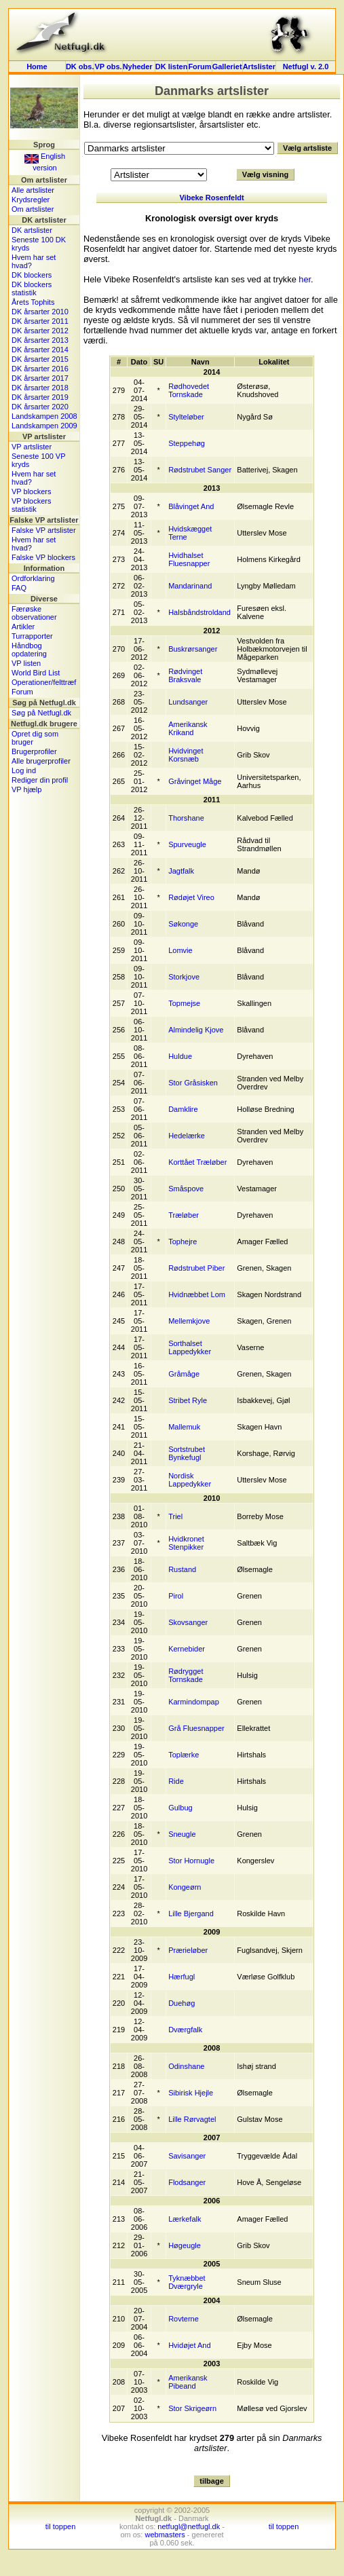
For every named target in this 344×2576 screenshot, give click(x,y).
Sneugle (181, 1834)
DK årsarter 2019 (40, 397)
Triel (175, 1516)
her (305, 279)
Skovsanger (188, 1622)
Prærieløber (188, 1950)
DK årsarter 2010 (40, 311)
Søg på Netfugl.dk (41, 713)
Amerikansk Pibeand (187, 2382)
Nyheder (139, 66)
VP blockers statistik (32, 505)
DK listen (171, 66)
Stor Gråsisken (193, 1083)
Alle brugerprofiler (41, 761)
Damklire (182, 1109)
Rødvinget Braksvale (185, 675)
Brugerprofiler (34, 751)
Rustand (182, 1569)
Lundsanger (188, 702)
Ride (176, 1781)
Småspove (186, 1188)
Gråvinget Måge (194, 781)
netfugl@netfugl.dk (188, 2526)
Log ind (24, 770)
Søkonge (183, 924)
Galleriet (227, 66)
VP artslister (32, 447)
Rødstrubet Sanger (199, 470)
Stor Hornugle (191, 1860)
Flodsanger (187, 2182)
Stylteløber (186, 417)
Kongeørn (184, 1887)
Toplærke (183, 1755)
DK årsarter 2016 (40, 369)
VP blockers (32, 491)
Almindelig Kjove (195, 1030)
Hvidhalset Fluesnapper (189, 559)
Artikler (23, 626)
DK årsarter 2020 (40, 407)
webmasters (165, 2535)
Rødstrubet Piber (196, 1268)
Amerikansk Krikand (187, 728)
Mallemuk (184, 1427)
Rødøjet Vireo (191, 897)
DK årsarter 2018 (40, 388)
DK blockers (32, 275)
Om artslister (33, 209)
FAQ (19, 588)
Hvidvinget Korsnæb (185, 755)
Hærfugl (181, 1977)
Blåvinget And (191, 506)
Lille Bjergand (191, 1913)
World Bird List (36, 673)
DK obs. (80, 66)
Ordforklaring (33, 578)
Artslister (259, 66)
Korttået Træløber (197, 1162)
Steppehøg (186, 443)
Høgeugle (184, 2245)
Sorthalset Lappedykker (189, 1347)
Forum (199, 66)
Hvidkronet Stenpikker (186, 1543)
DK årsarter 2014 (40, 350)
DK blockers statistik (32, 288)
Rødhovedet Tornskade (188, 390)
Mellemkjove (189, 1321)
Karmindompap (193, 1702)
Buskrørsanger (192, 649)
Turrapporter (32, 636)
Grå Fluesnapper (196, 1728)
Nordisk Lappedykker (189, 1480)
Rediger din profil (40, 780)
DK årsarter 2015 (40, 359)
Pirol (175, 1596)
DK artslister (32, 230)
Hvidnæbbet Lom (196, 1294)
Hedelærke (186, 1136)
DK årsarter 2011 (40, 321)
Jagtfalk (181, 871)
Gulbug (180, 1808)
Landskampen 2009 (44, 426)
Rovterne (183, 2319)
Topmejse (184, 1003)
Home (36, 66)
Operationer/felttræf (44, 682)
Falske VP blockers (43, 557)
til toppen (60, 2526)
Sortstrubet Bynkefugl (186, 1453)
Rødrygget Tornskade (185, 1675)
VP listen (26, 663)
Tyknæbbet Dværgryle (186, 2282)
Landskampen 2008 (44, 416)
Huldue (180, 1056)
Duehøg (181, 2003)
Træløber (183, 1215)
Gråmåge (183, 1374)
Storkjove (183, 977)
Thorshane (186, 818)
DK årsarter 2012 (40, 330)
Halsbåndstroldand (199, 612)
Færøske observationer (34, 613)
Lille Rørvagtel (192, 2119)
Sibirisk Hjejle (190, 2093)
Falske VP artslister (44, 530)
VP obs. (107, 66)
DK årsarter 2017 (40, 378)
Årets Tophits (33, 302)
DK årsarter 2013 (40, 340)
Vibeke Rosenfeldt (211, 197)
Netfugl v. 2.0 (306, 66)
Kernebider (186, 1649)
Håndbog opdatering (29, 649)
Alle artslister (33, 190)
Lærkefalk (184, 2219)
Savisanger (187, 2156)
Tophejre (182, 1241)
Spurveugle (187, 844)
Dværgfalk (185, 2030)
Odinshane (186, 2066)
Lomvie (180, 950)
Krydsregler (31, 199)
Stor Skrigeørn (192, 2408)
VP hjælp (26, 789)
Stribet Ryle (187, 1400)
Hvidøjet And (189, 2345)
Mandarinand (190, 586)
